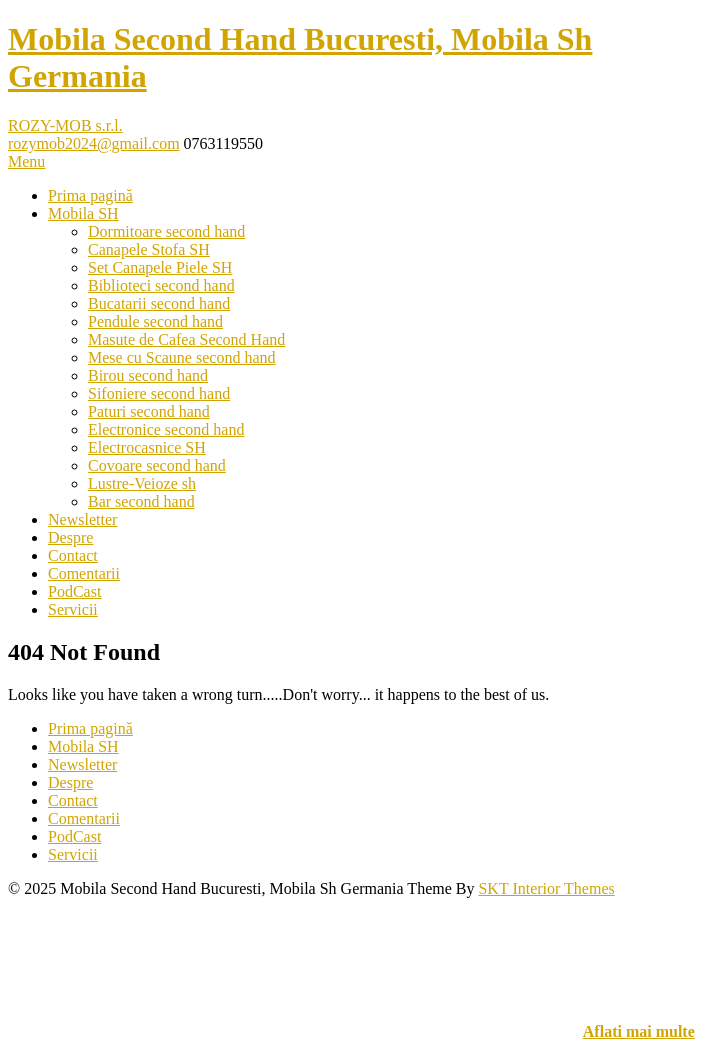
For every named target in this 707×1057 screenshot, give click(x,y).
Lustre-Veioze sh (142, 483)
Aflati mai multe (639, 1031)
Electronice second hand (166, 429)
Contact (73, 555)
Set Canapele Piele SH (160, 267)
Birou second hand (148, 375)
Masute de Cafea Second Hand (186, 339)
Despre (70, 537)
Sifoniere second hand (159, 393)
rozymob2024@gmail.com (94, 143)
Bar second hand (141, 501)
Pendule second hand (155, 321)
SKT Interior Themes (546, 888)
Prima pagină (90, 195)
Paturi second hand (149, 411)
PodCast (74, 591)
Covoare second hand (157, 465)
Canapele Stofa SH (149, 249)
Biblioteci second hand (161, 285)
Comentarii (84, 573)
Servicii (73, 609)
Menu (26, 161)
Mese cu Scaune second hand (182, 357)
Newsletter (82, 519)
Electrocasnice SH (147, 447)
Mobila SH (83, 213)
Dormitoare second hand (166, 231)
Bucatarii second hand (159, 303)
